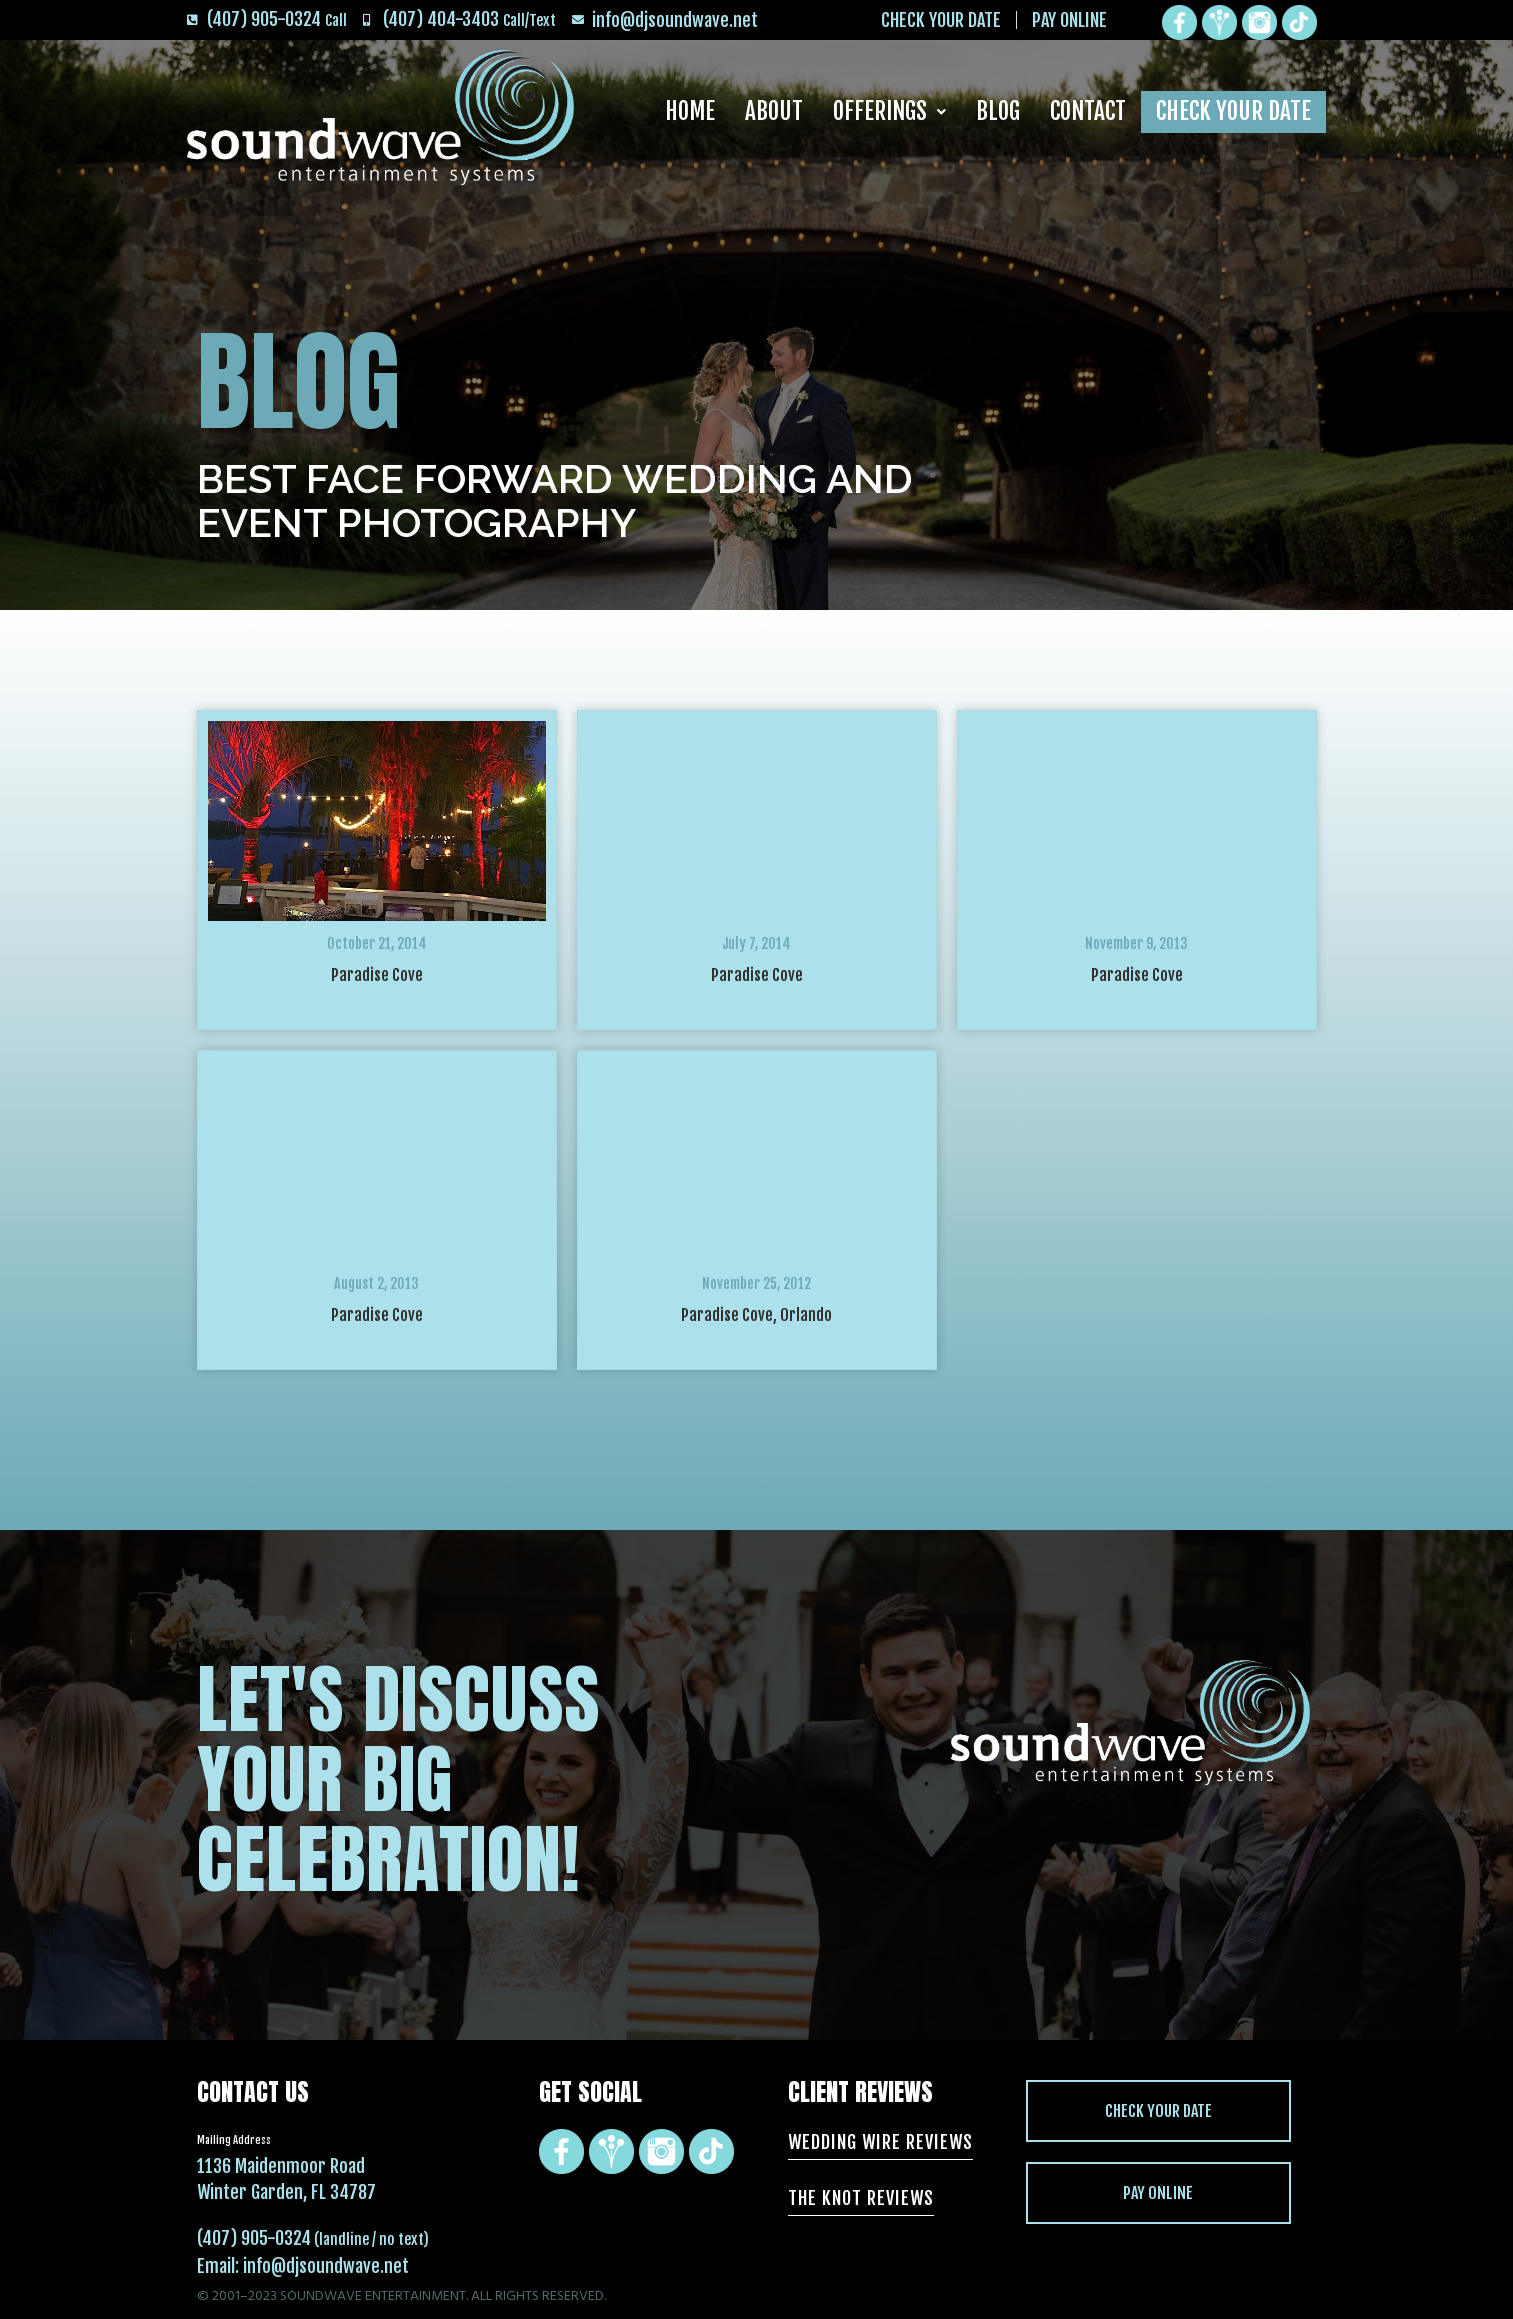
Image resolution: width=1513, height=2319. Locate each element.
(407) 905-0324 (254, 2238)
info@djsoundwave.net (326, 2266)
